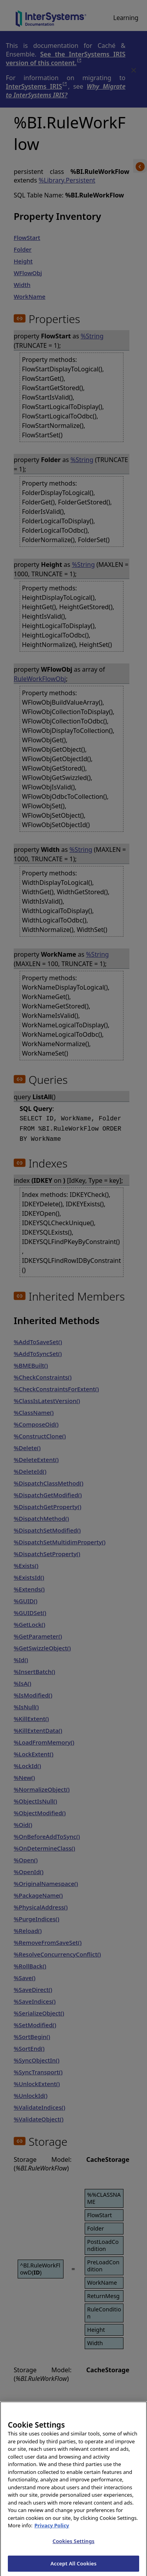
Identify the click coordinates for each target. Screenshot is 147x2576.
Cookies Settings (73, 2546)
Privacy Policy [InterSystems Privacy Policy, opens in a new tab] (51, 2531)
